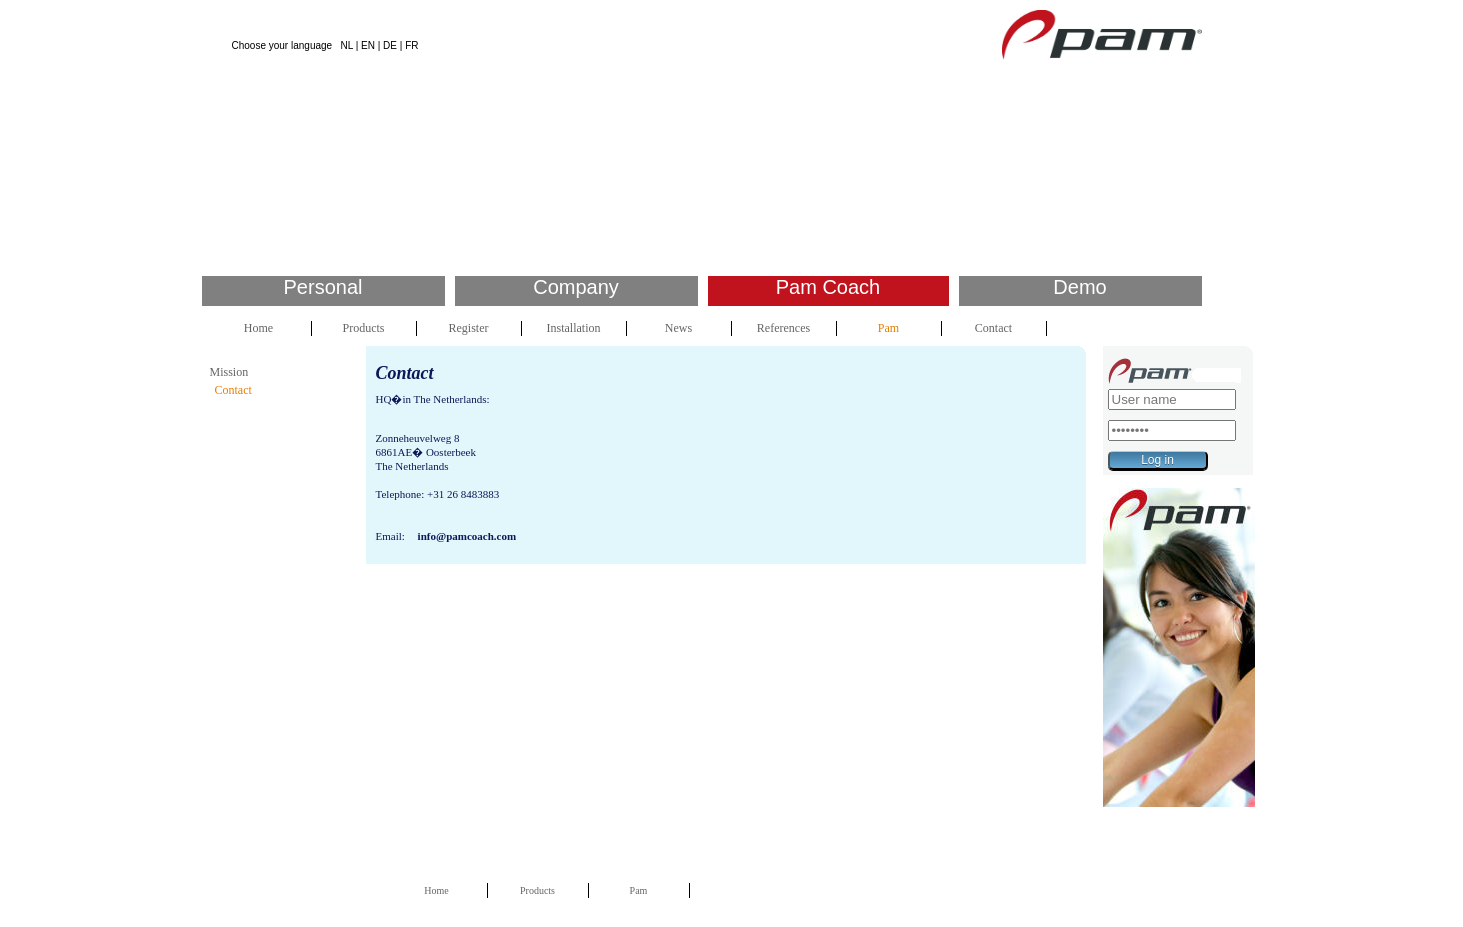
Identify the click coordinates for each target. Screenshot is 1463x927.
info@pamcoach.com (467, 536)
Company (576, 287)
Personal (323, 287)
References (783, 328)
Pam (888, 328)
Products (364, 328)
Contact (993, 328)
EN (368, 45)
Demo (1079, 287)
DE (390, 45)
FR (411, 45)
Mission (229, 372)
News (678, 328)
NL (346, 45)
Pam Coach (828, 287)
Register (469, 328)
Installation (574, 328)
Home (258, 328)
